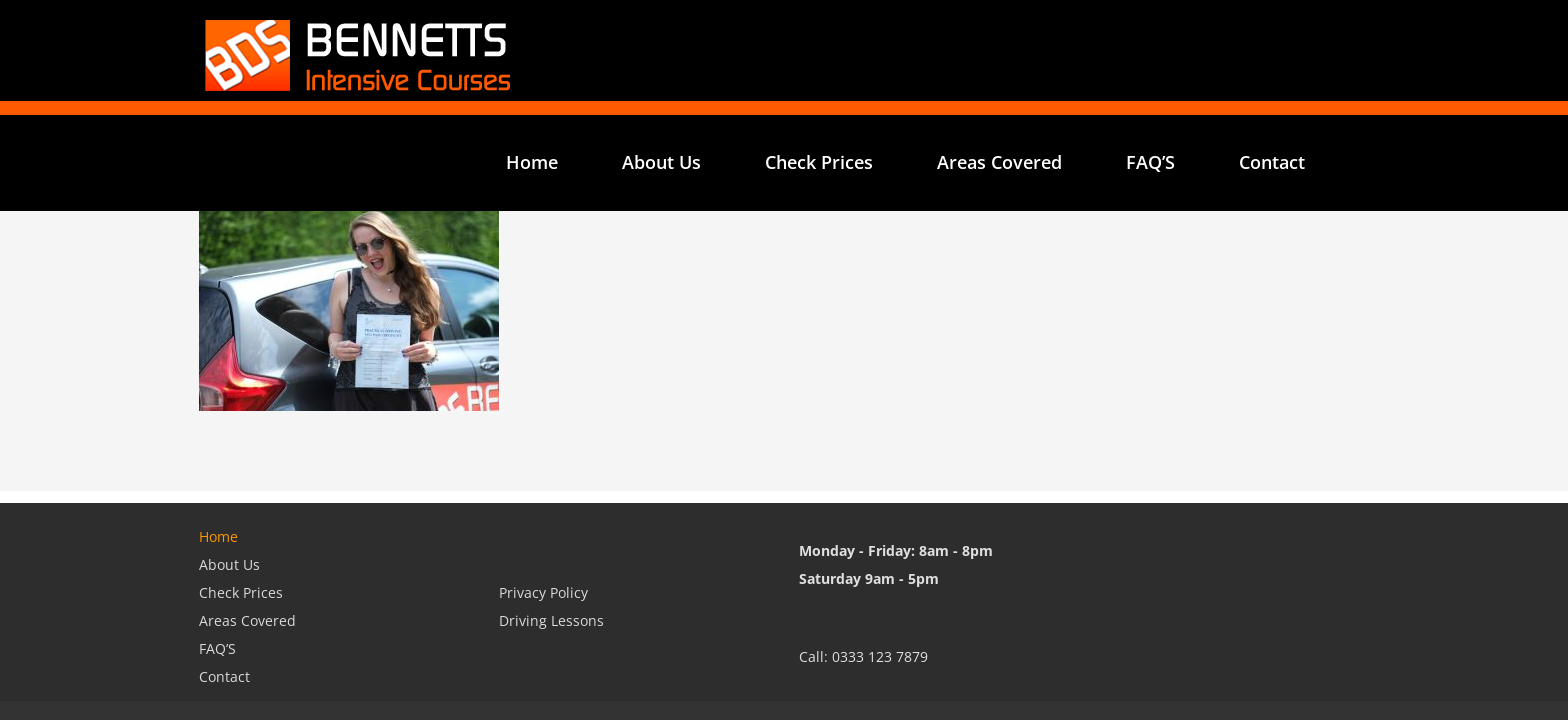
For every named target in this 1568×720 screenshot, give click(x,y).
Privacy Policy (543, 492)
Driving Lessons (551, 520)
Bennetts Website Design (397, 643)
